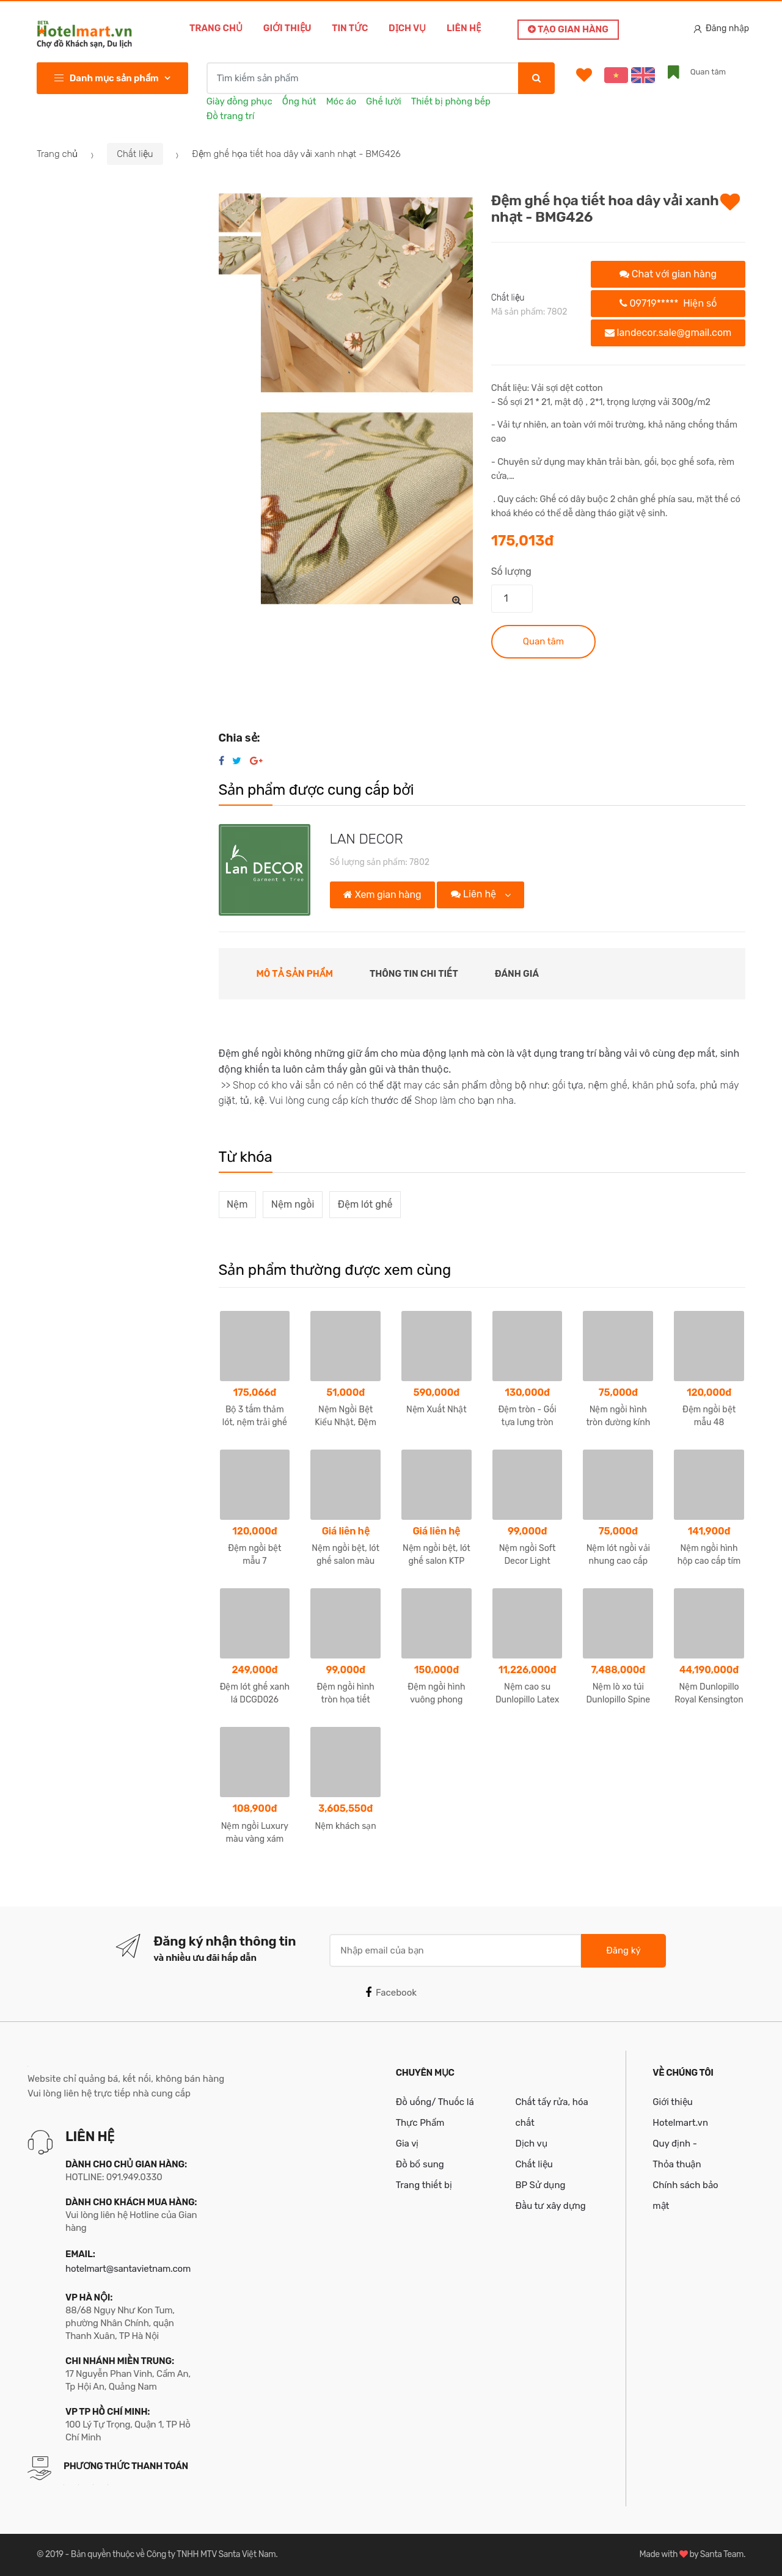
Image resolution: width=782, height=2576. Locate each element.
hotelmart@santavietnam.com (128, 2268)
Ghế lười (383, 101)
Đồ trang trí (230, 116)
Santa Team (722, 2554)
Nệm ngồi (293, 1204)
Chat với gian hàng (668, 274)
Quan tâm (543, 641)
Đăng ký (623, 1950)
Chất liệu (135, 153)
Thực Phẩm (420, 2122)
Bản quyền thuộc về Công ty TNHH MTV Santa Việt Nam (173, 2554)
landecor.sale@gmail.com (668, 332)
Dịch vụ (407, 28)
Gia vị (407, 2143)
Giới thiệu (287, 28)
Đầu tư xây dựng (550, 2205)
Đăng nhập (721, 28)
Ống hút (299, 101)
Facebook (391, 1992)
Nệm (237, 1204)
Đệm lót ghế (365, 1204)
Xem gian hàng (382, 894)
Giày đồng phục (239, 101)
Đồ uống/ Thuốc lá (435, 2101)
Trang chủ (216, 28)
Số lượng (511, 571)
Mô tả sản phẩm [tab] (295, 973)
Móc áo (341, 101)
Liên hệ (464, 28)
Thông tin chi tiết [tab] (414, 973)
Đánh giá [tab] (517, 973)
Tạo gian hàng (568, 29)
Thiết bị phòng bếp (451, 101)
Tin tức (350, 28)
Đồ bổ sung (420, 2164)
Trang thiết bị (424, 2185)
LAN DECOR (366, 839)
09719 (668, 303)
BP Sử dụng (540, 2185)
